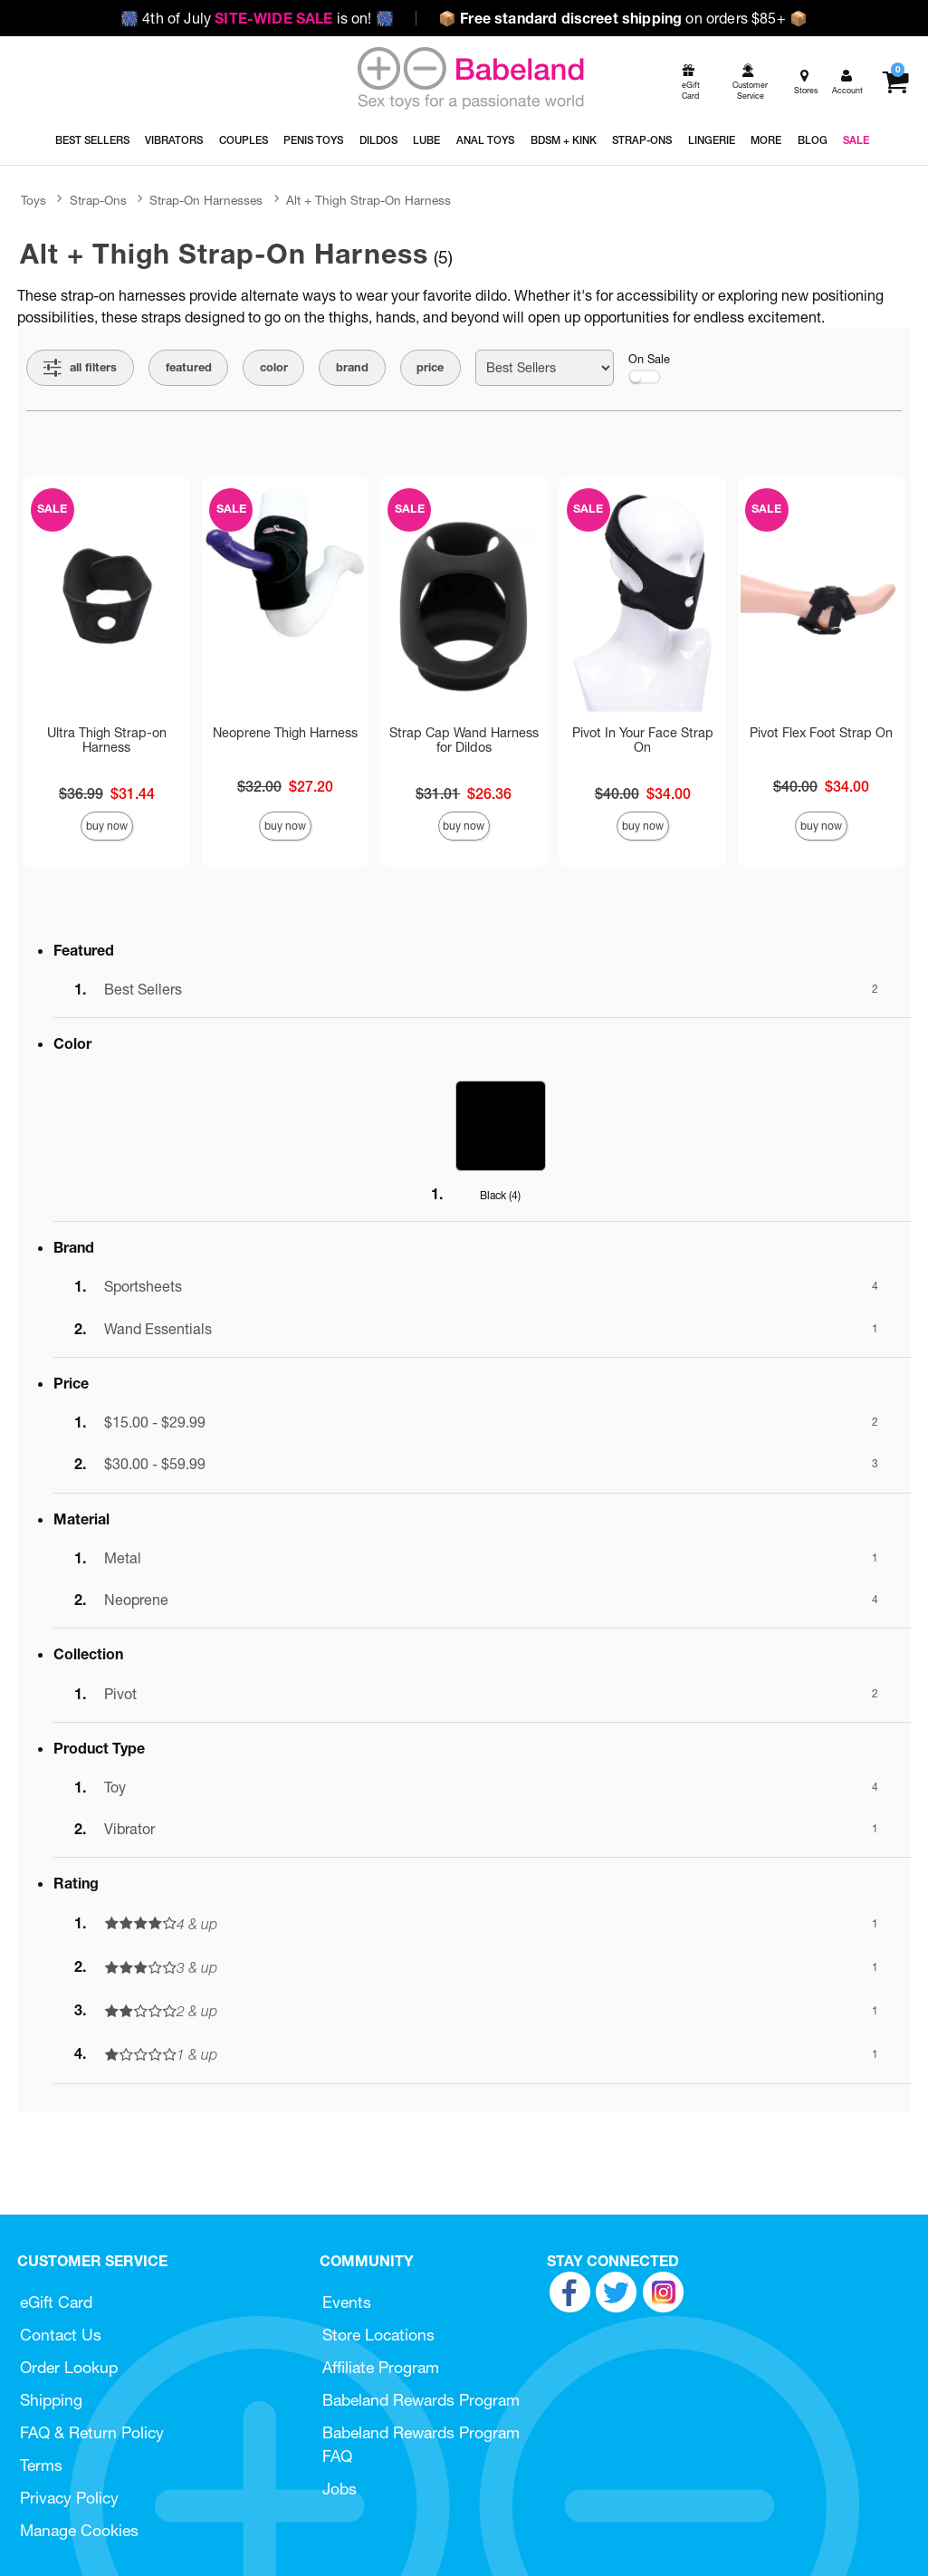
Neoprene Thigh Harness (285, 733)
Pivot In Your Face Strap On (642, 740)
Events (346, 2302)
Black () (500, 1195)
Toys (33, 200)
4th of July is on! (257, 18)
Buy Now (107, 825)
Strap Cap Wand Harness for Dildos (464, 740)
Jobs (339, 2488)
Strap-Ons (98, 200)
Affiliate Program (380, 2367)
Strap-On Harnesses (206, 200)
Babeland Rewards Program (421, 2399)
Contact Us (60, 2334)
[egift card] (689, 82)
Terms (41, 2465)
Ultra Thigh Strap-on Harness (107, 740)
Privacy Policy (69, 2497)
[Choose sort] (544, 368)
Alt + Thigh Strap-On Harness (368, 200)
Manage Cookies (79, 2530)
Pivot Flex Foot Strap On (821, 733)
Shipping (51, 2399)
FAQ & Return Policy (92, 2432)
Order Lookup (69, 2367)
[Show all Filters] (80, 368)
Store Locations (378, 2334)
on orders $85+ (623, 18)
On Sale (649, 368)
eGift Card (56, 2302)
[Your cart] (895, 82)
